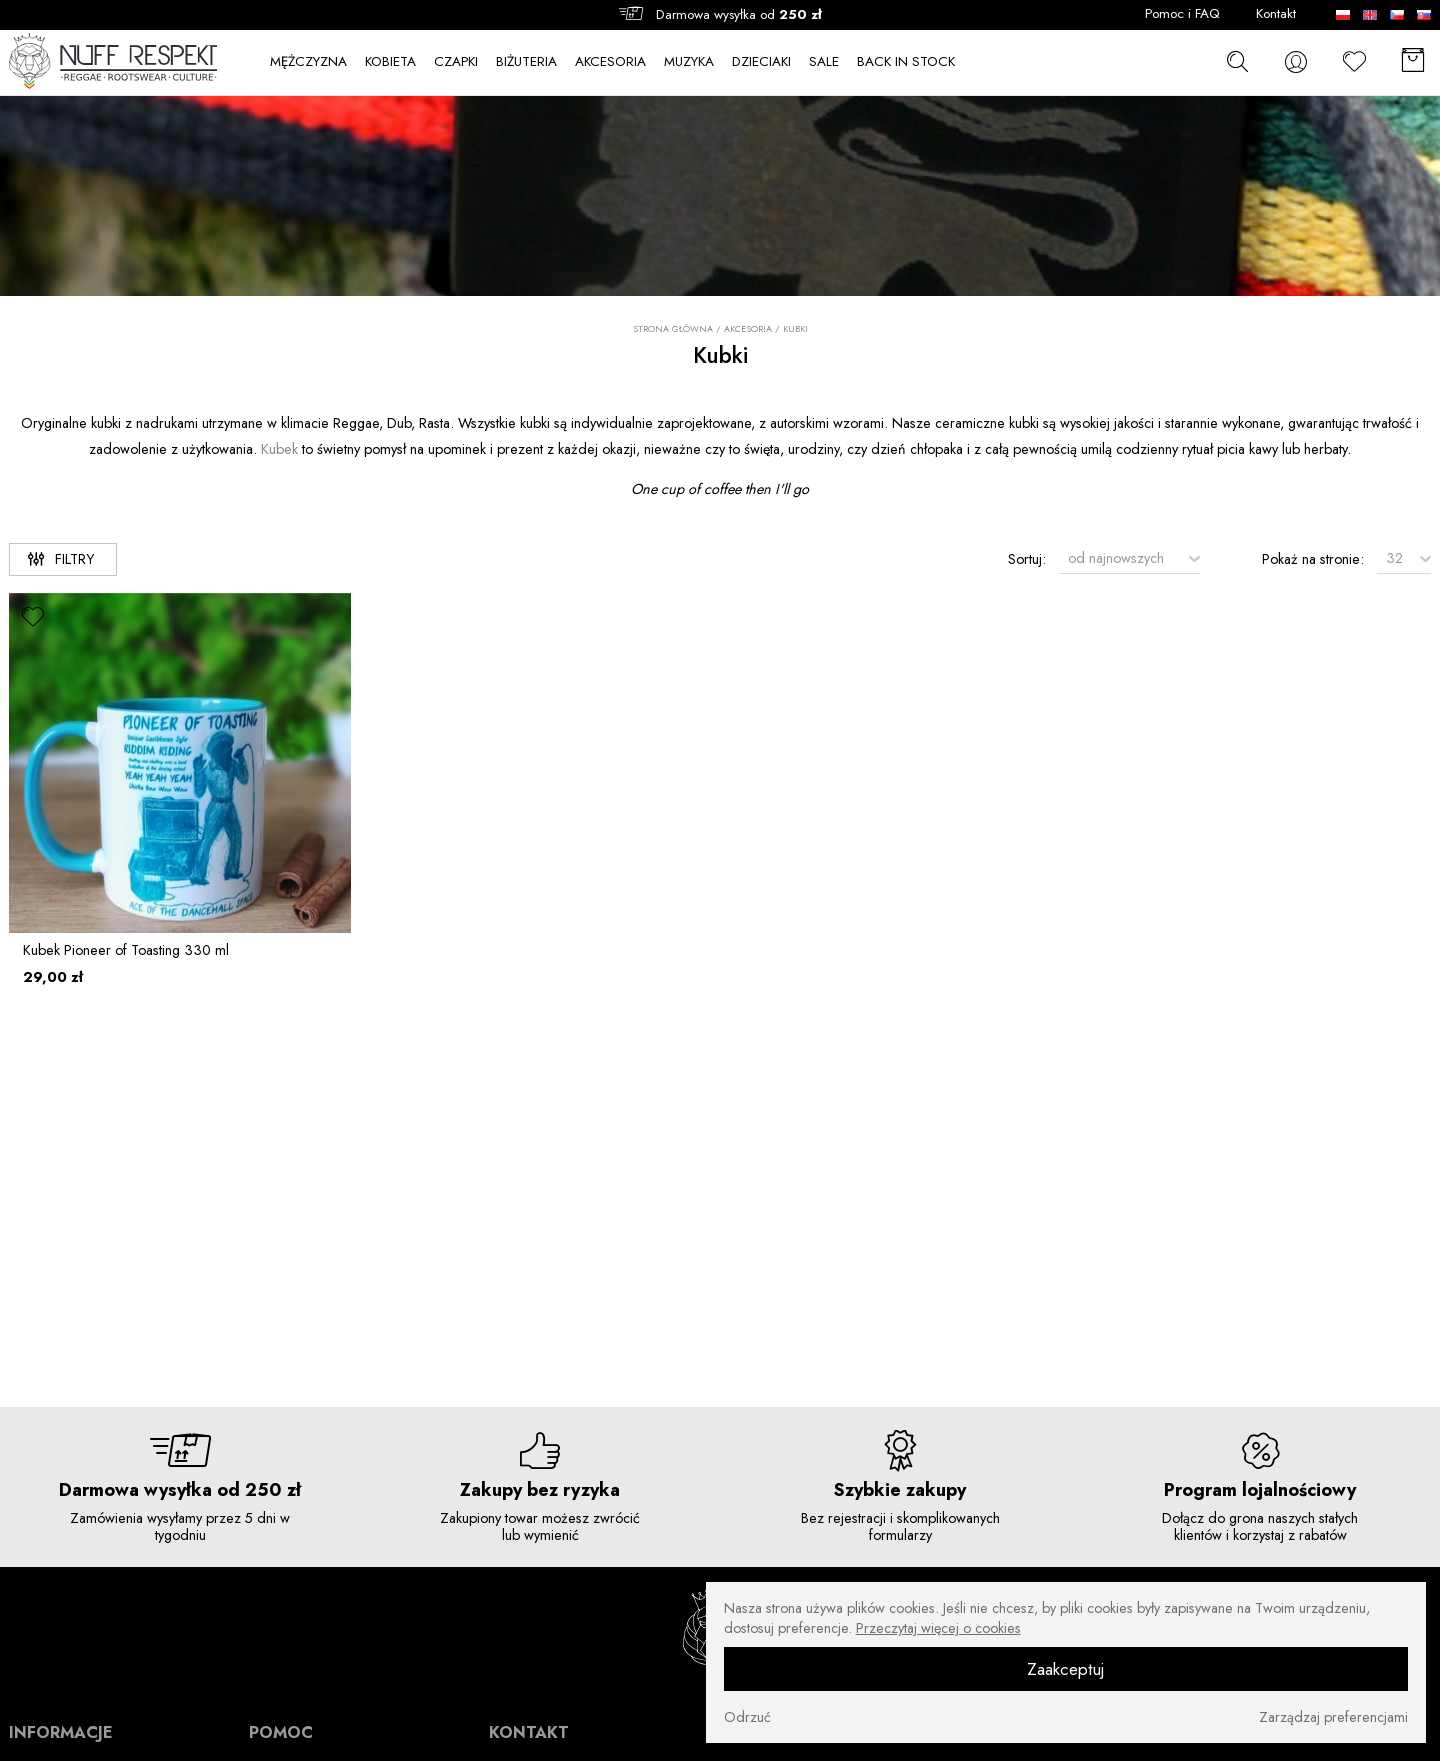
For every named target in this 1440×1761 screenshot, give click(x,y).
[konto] (1296, 62)
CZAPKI (456, 62)
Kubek (279, 449)
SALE (824, 62)
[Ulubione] (1355, 62)
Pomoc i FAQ (1182, 14)
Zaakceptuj (1065, 1669)
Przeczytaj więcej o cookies (938, 1628)
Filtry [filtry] (61, 559)
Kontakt (1276, 14)
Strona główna (673, 329)
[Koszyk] (1413, 62)
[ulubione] (34, 618)
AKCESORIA (610, 62)
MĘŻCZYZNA (308, 62)
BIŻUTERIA (526, 62)
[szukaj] (1237, 61)
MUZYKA (689, 62)
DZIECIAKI (761, 62)
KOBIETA (390, 62)
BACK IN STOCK (906, 62)
